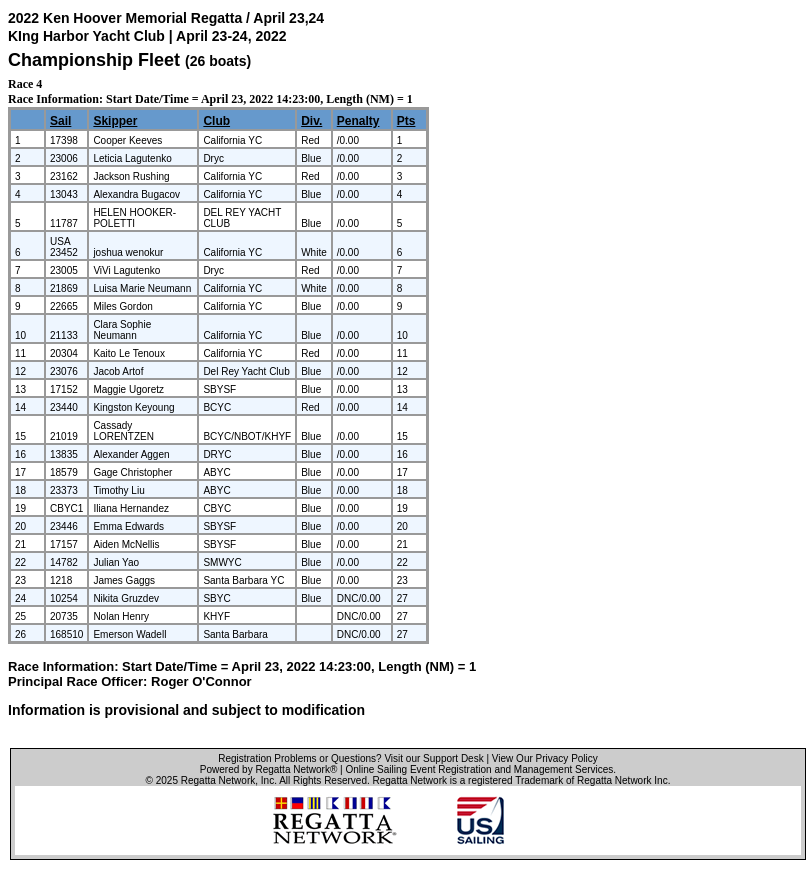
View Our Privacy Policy (545, 758)
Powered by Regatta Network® (268, 769)
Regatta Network (218, 780)
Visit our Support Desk (433, 758)
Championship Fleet (94, 60)
